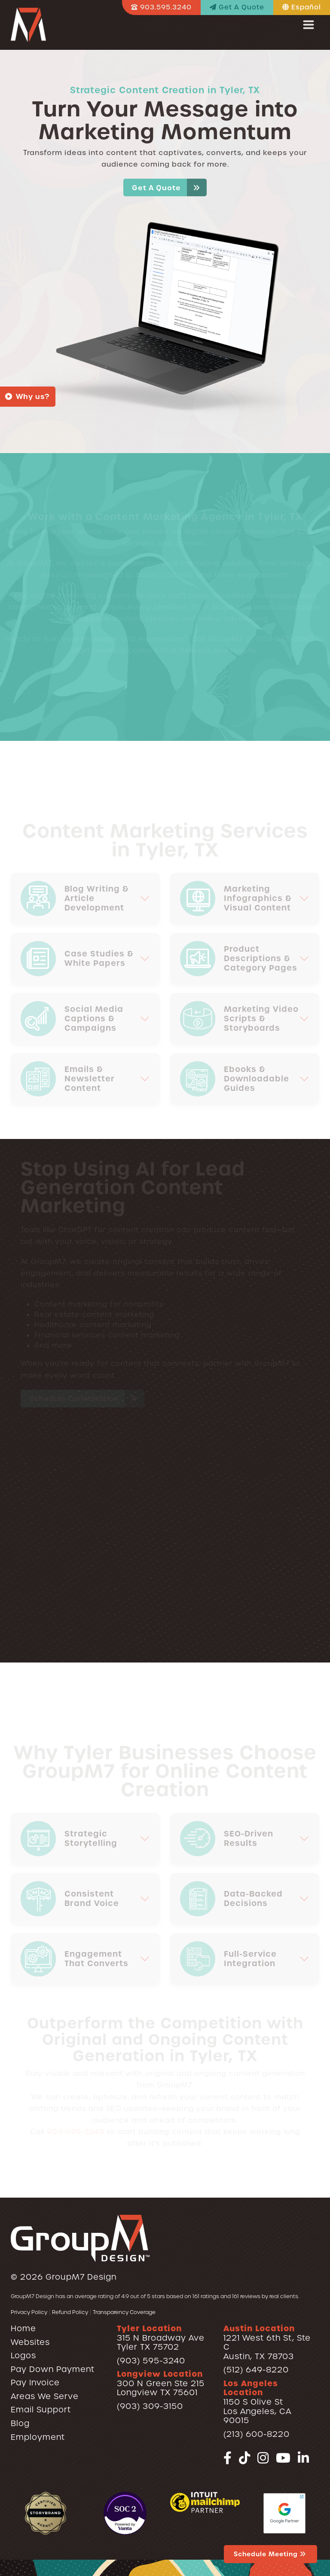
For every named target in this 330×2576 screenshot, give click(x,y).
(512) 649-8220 (256, 2370)
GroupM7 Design (81, 2277)
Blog (20, 2423)
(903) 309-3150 (150, 2406)
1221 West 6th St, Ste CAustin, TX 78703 (267, 2342)
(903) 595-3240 (151, 2361)
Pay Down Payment (53, 2369)
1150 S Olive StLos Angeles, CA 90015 (257, 2401)
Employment (38, 2437)
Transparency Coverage (124, 2312)
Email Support (41, 2410)
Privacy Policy (29, 2312)
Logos (23, 2355)
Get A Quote (169, 187)
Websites (30, 2342)
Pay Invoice (35, 2382)
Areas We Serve (45, 2396)
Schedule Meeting (270, 2554)
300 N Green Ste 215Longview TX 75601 (161, 2383)
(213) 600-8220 (256, 2434)
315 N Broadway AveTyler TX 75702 (161, 2337)
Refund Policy (70, 2312)
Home (23, 2328)
